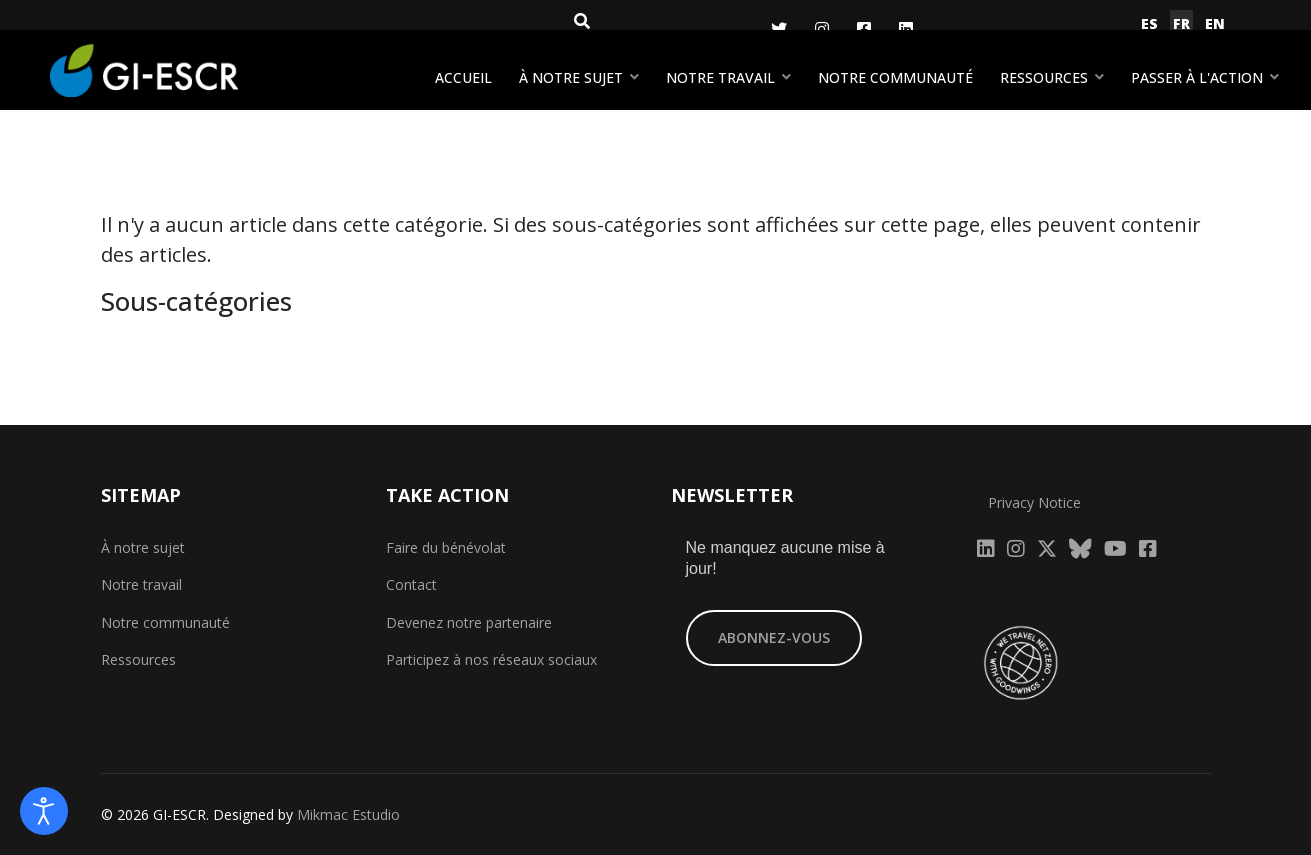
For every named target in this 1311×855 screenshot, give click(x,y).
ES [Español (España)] (1149, 23)
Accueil (463, 77)
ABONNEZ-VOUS (774, 637)
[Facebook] (864, 29)
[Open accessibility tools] (44, 811)
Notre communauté (895, 77)
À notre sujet (571, 77)
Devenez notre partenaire (469, 622)
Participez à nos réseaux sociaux (491, 659)
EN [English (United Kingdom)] (1215, 23)
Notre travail (720, 77)
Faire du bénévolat (446, 547)
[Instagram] (822, 29)
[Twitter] (779, 29)
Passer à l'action (1197, 77)
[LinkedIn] (906, 29)
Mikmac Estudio (348, 814)
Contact (411, 584)
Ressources (1044, 77)
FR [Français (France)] (1181, 23)
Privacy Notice (1034, 502)
